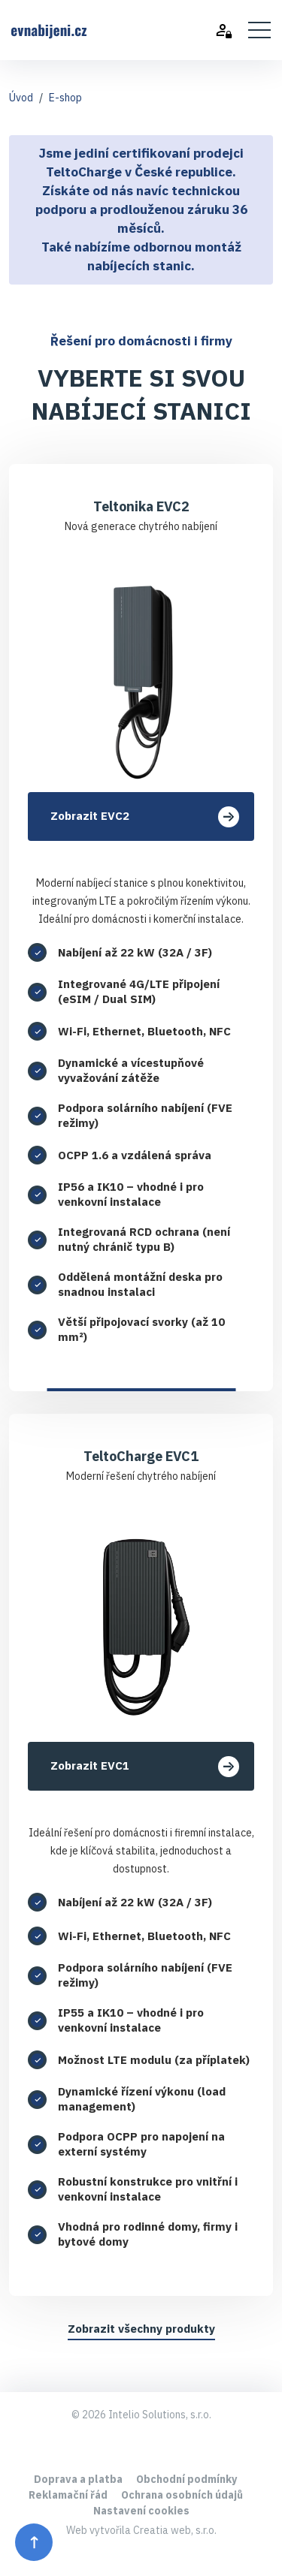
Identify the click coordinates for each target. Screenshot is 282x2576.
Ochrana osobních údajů (182, 2495)
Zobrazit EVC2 (144, 816)
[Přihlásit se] (231, 30)
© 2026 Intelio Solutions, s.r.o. (141, 2414)
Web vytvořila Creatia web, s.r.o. (141, 2530)
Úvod (21, 97)
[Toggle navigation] (259, 30)
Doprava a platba (78, 2479)
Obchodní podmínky (186, 2479)
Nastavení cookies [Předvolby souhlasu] (141, 2510)
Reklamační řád (68, 2495)
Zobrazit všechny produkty (141, 2328)
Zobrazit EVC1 (144, 1766)
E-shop (65, 97)
